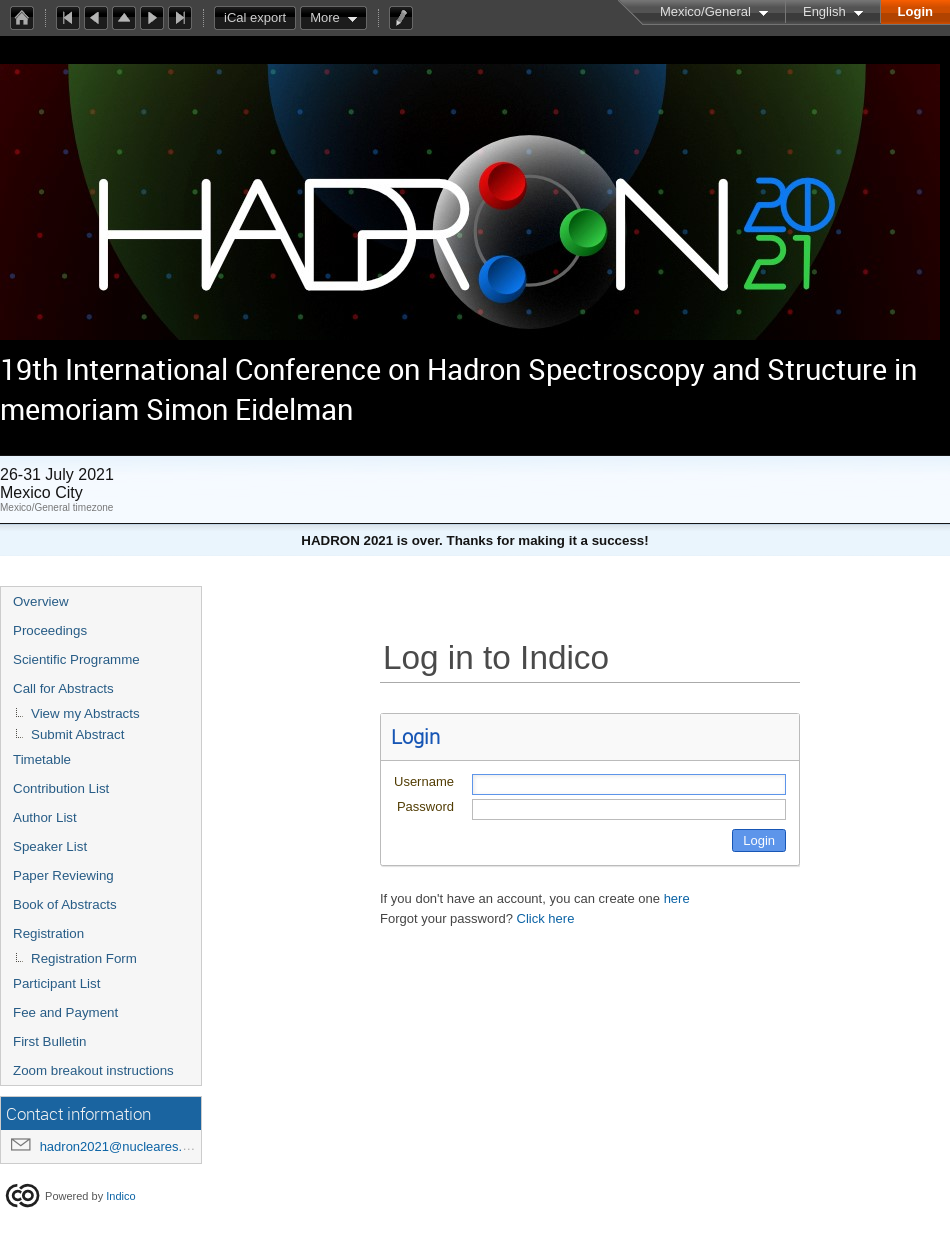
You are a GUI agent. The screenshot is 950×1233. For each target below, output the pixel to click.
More (325, 17)
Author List (45, 817)
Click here (546, 918)
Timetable (42, 759)
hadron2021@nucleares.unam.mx (138, 1146)
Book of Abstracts (65, 904)
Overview (41, 601)
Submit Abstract (77, 734)
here (677, 898)
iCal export (260, 18)
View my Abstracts (85, 713)
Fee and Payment (65, 1012)
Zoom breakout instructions (93, 1070)
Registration (48, 933)
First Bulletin (49, 1041)
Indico (120, 1196)
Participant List (56, 983)
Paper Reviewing (63, 875)
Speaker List (50, 846)
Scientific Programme (76, 659)
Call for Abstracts (63, 688)
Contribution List (61, 788)
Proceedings (50, 630)
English (824, 11)
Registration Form (84, 958)
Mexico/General (705, 11)
